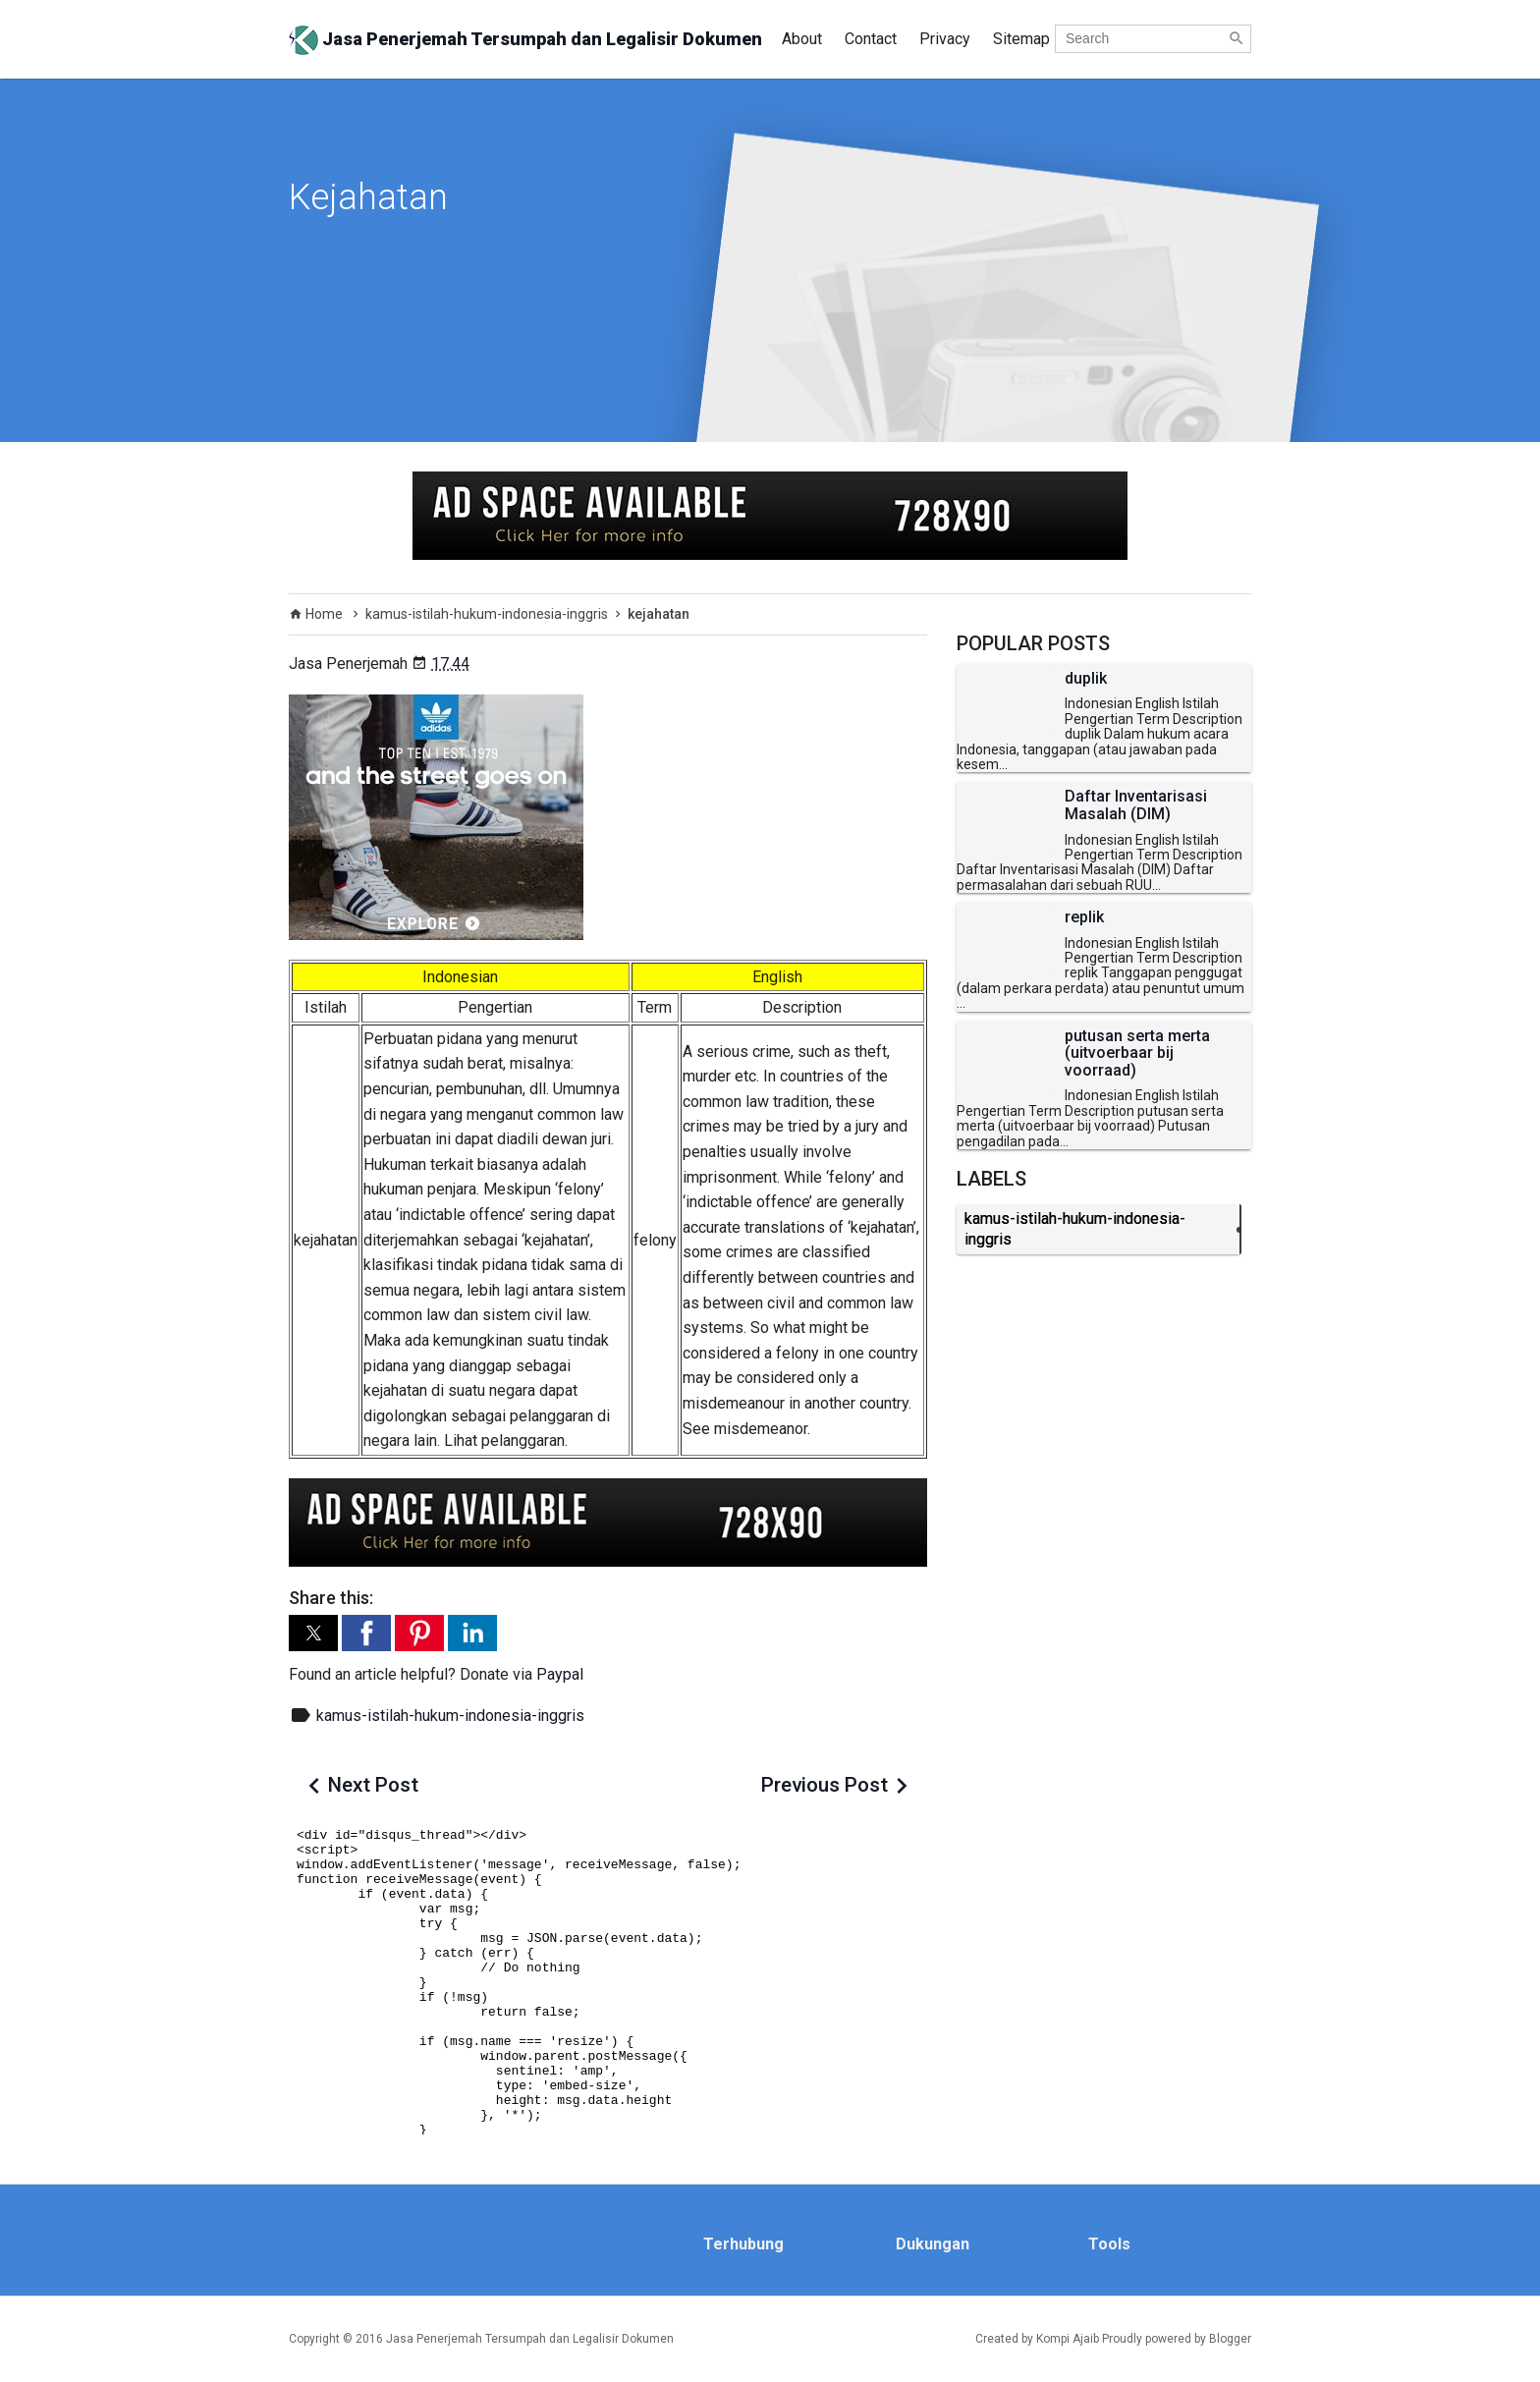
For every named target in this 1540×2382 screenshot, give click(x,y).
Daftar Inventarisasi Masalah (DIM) (1136, 805)
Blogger (1230, 2339)
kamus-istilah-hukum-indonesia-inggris (450, 1715)
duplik (1086, 679)
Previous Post (824, 1785)
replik (1084, 917)
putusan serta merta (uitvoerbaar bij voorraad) (1137, 1053)
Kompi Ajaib (1067, 2339)
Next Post (373, 1785)
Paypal (559, 1674)
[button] (313, 1633)
